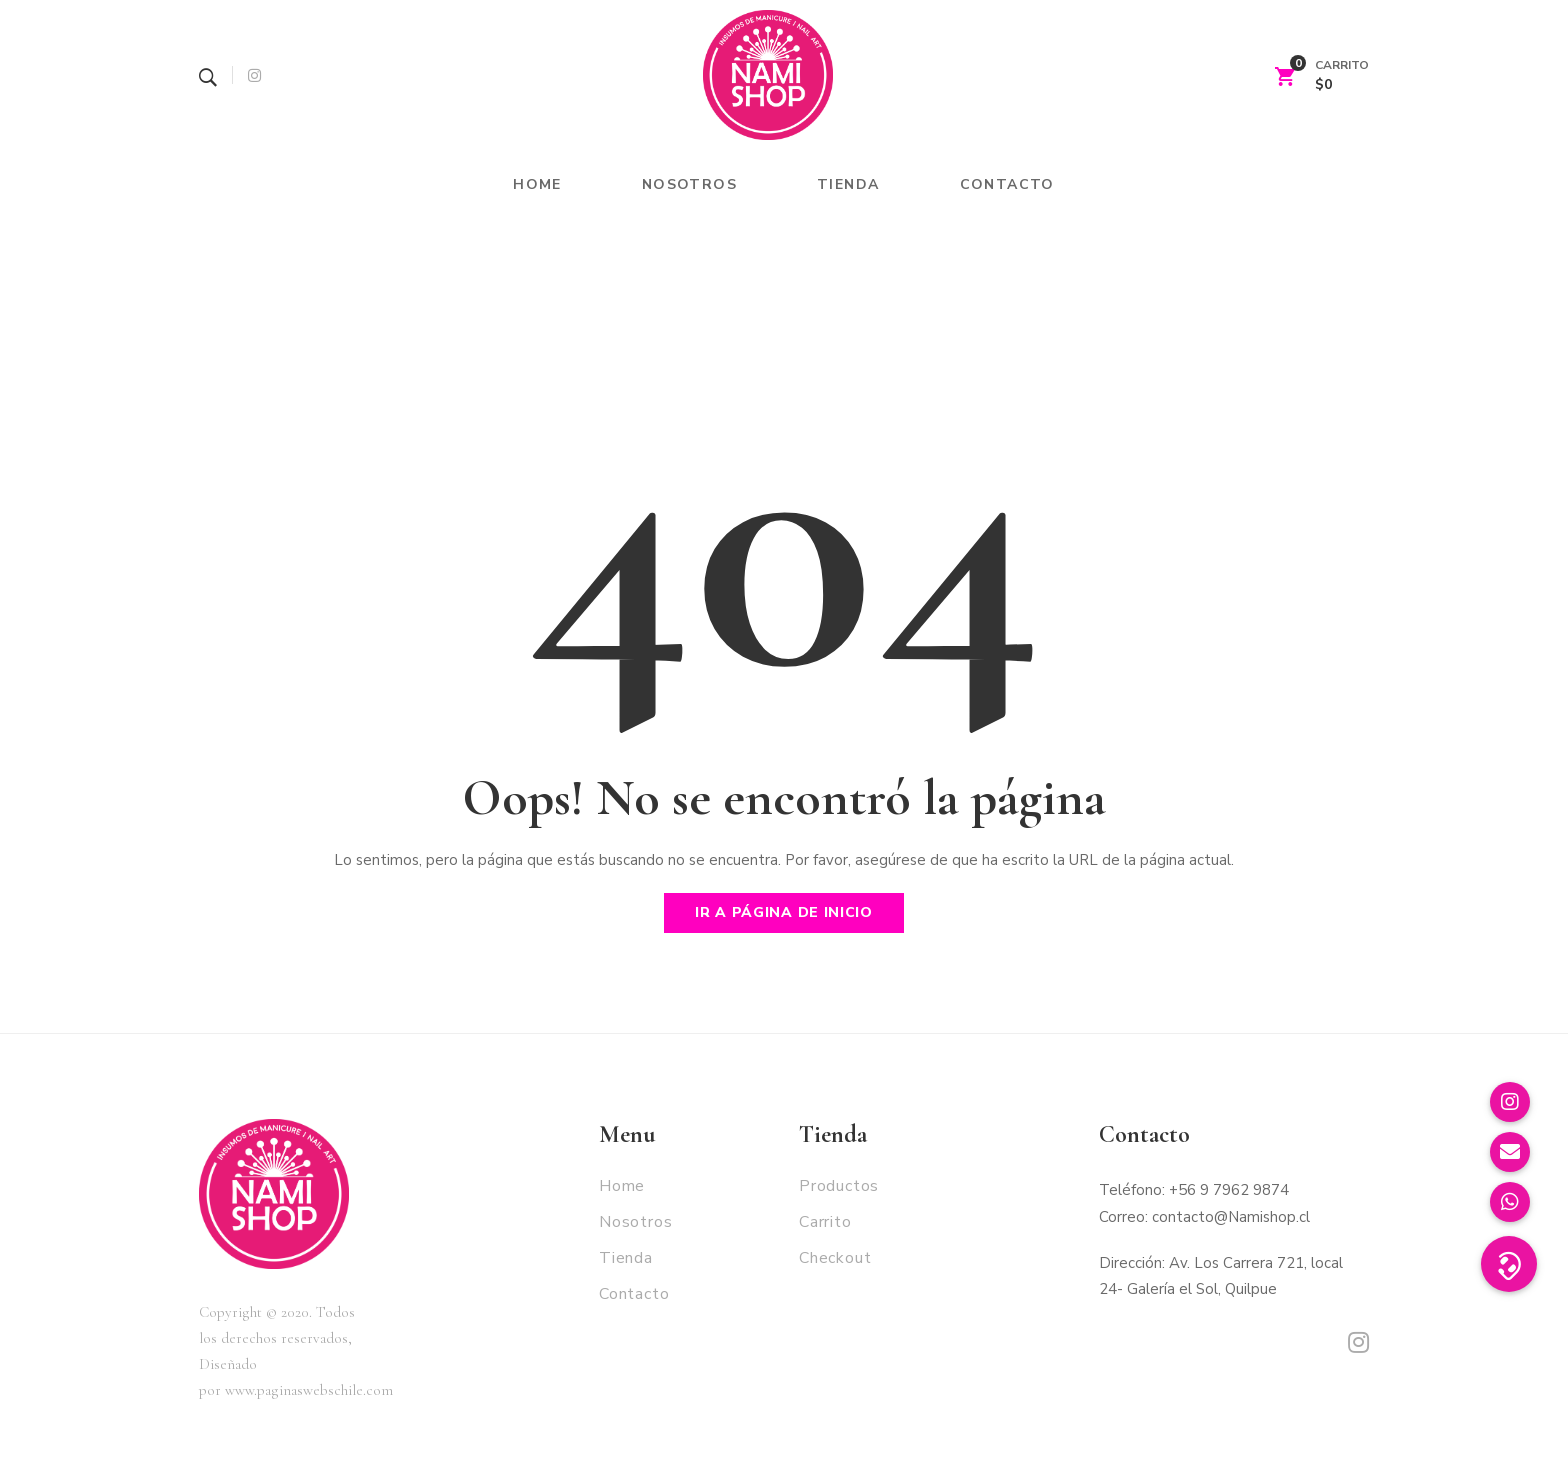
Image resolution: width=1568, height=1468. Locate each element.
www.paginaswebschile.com (309, 1390)
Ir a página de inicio (784, 912)
